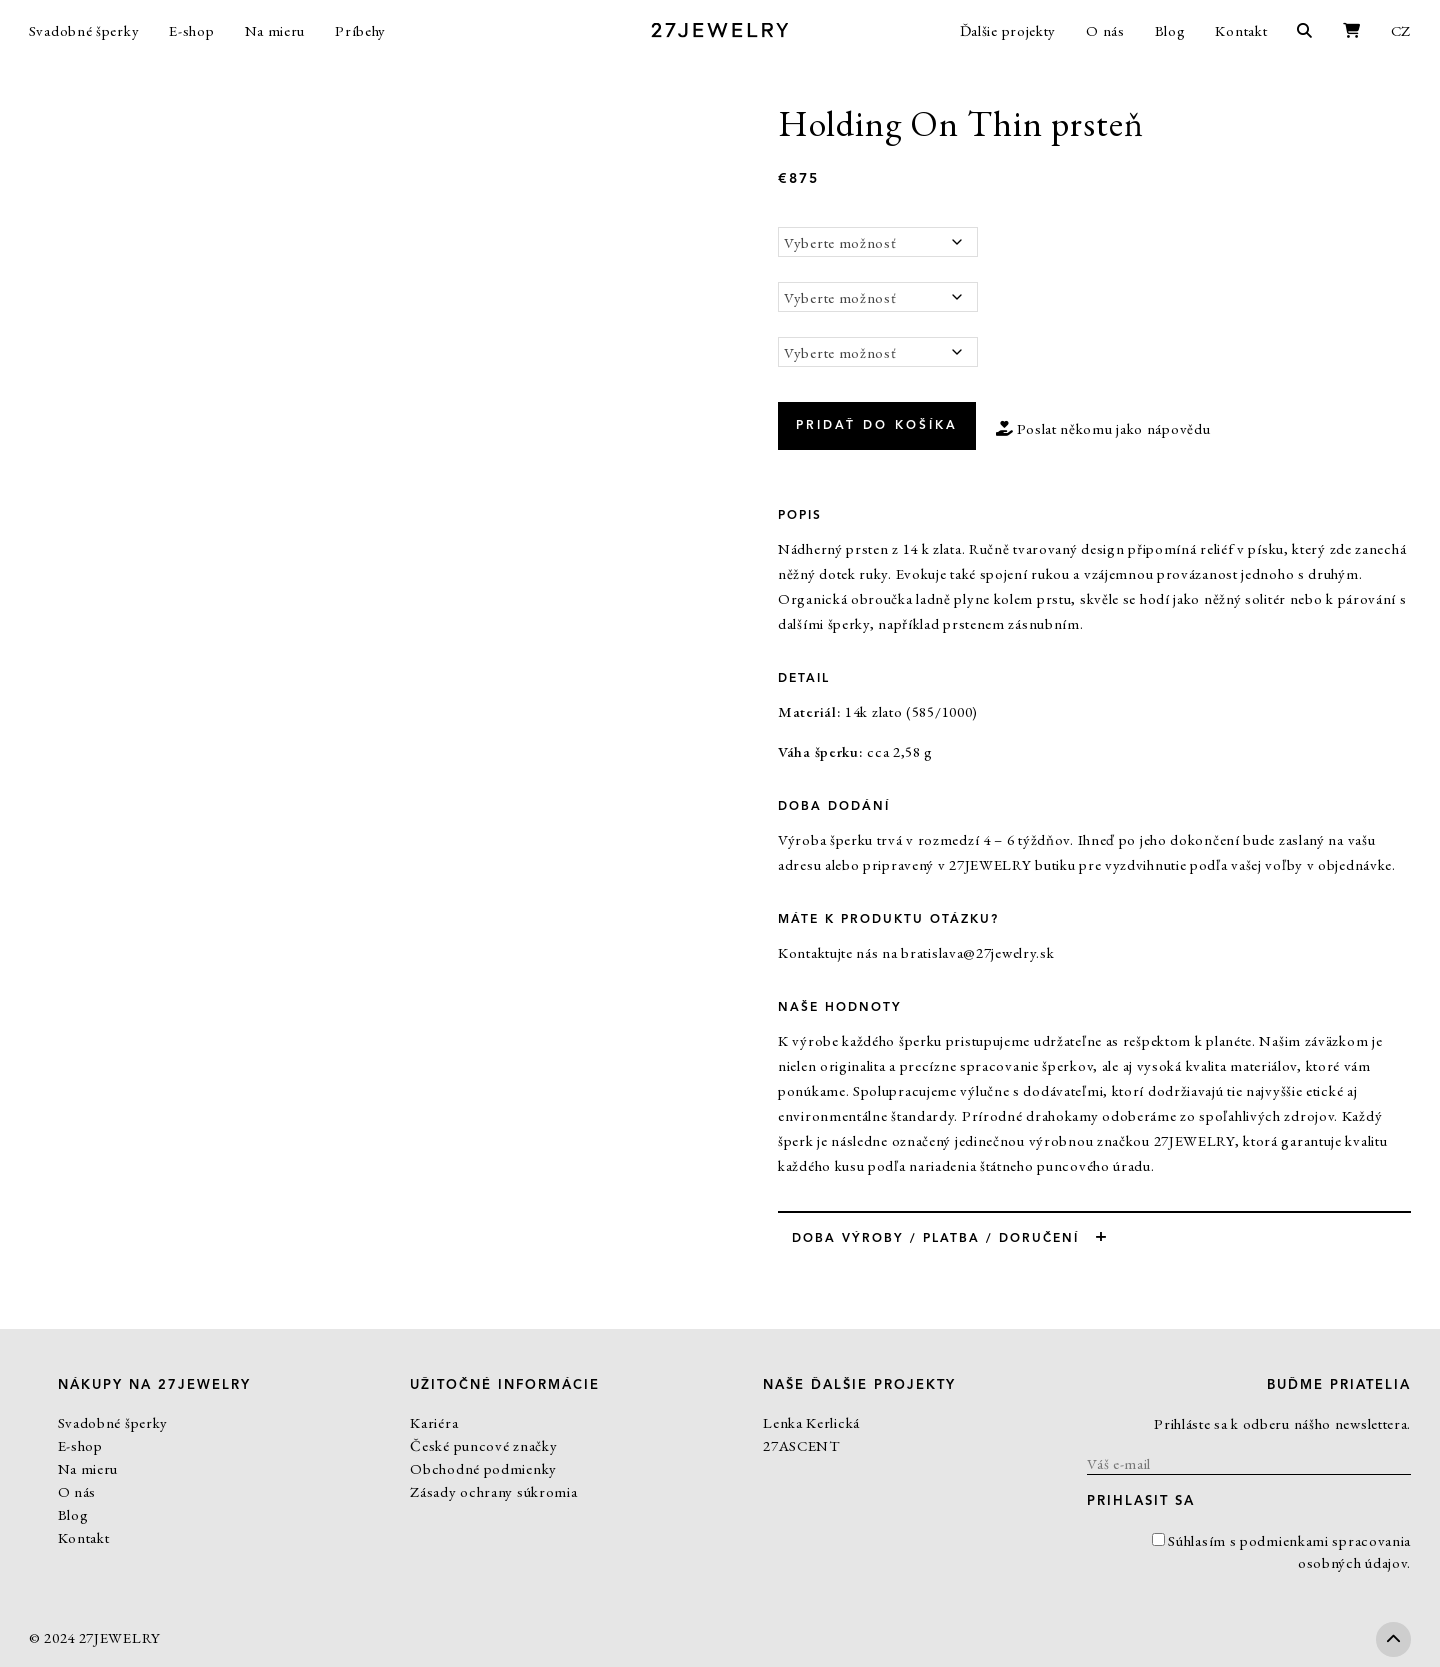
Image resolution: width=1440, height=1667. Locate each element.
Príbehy (360, 30)
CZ (1401, 30)
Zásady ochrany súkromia (493, 1491)
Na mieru (275, 30)
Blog (1170, 30)
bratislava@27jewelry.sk (977, 952)
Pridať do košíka (877, 426)
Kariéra (434, 1422)
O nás (1105, 30)
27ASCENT (801, 1445)
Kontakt (1241, 30)
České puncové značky (483, 1445)
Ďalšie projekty (1008, 30)
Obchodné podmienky (483, 1468)
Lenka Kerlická (811, 1422)
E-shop (191, 30)
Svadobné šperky (84, 30)
